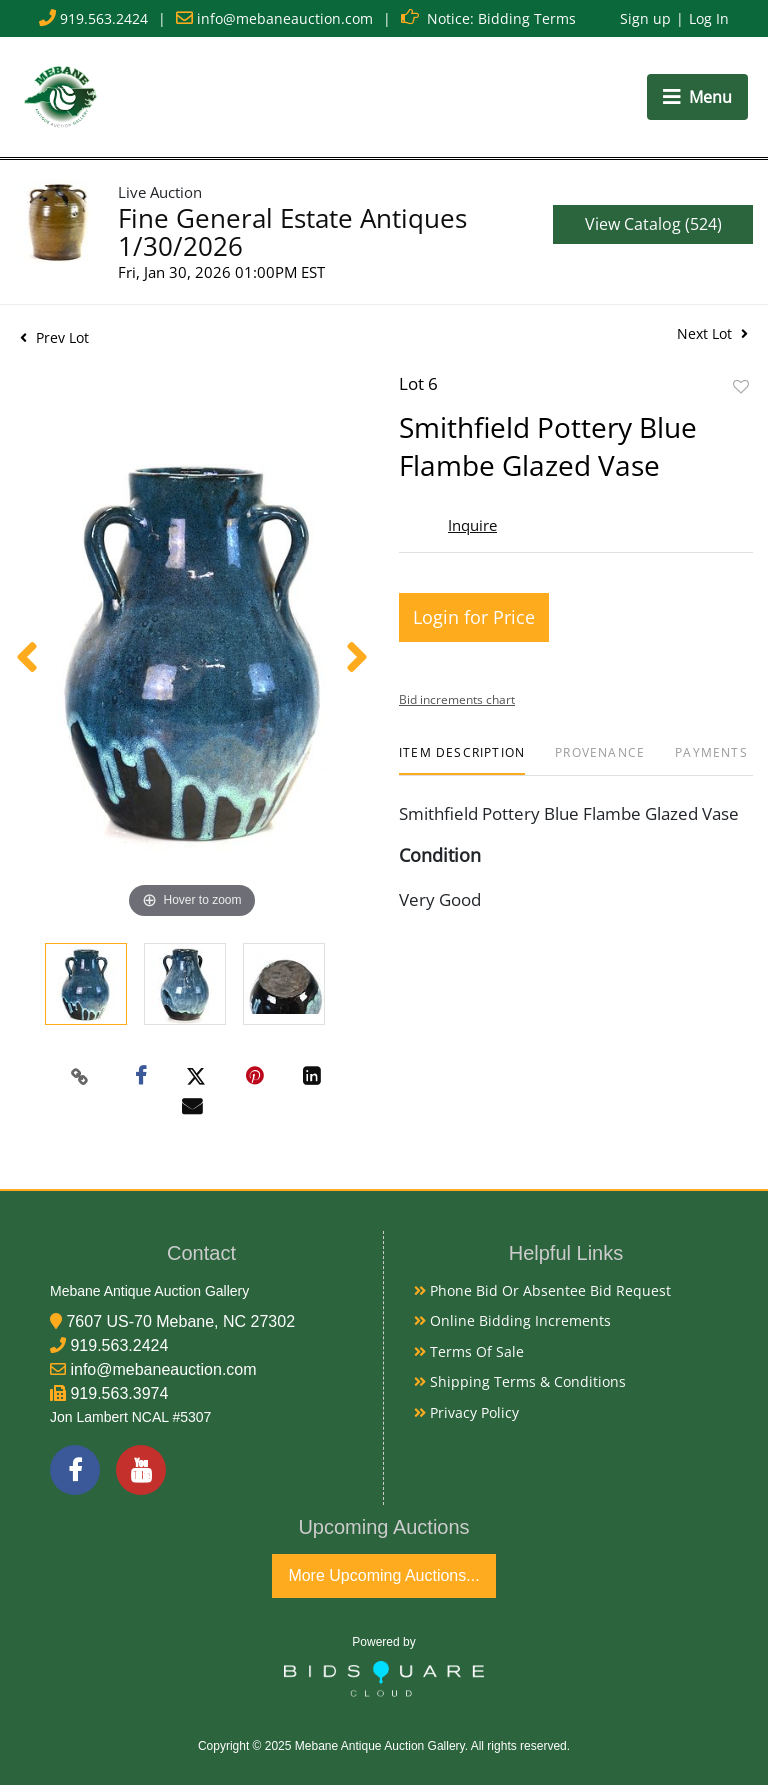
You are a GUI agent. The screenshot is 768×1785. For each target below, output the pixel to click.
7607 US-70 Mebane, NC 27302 (180, 1321)
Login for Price (474, 617)
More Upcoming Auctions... (383, 1575)
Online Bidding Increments (512, 1320)
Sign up (645, 18)
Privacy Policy (466, 1412)
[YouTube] (141, 1470)
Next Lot (712, 333)
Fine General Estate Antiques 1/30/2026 (292, 232)
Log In (709, 18)
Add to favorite (741, 386)
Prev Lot (54, 337)
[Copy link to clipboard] (80, 1077)
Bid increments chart (457, 699)
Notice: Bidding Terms (501, 18)
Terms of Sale (469, 1351)
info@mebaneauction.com (285, 18)
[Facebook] (75, 1470)
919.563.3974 (119, 1393)
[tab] (462, 760)
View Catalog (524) (653, 224)
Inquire (472, 525)
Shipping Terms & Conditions (520, 1381)
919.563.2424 (104, 18)
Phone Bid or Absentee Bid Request (542, 1290)
